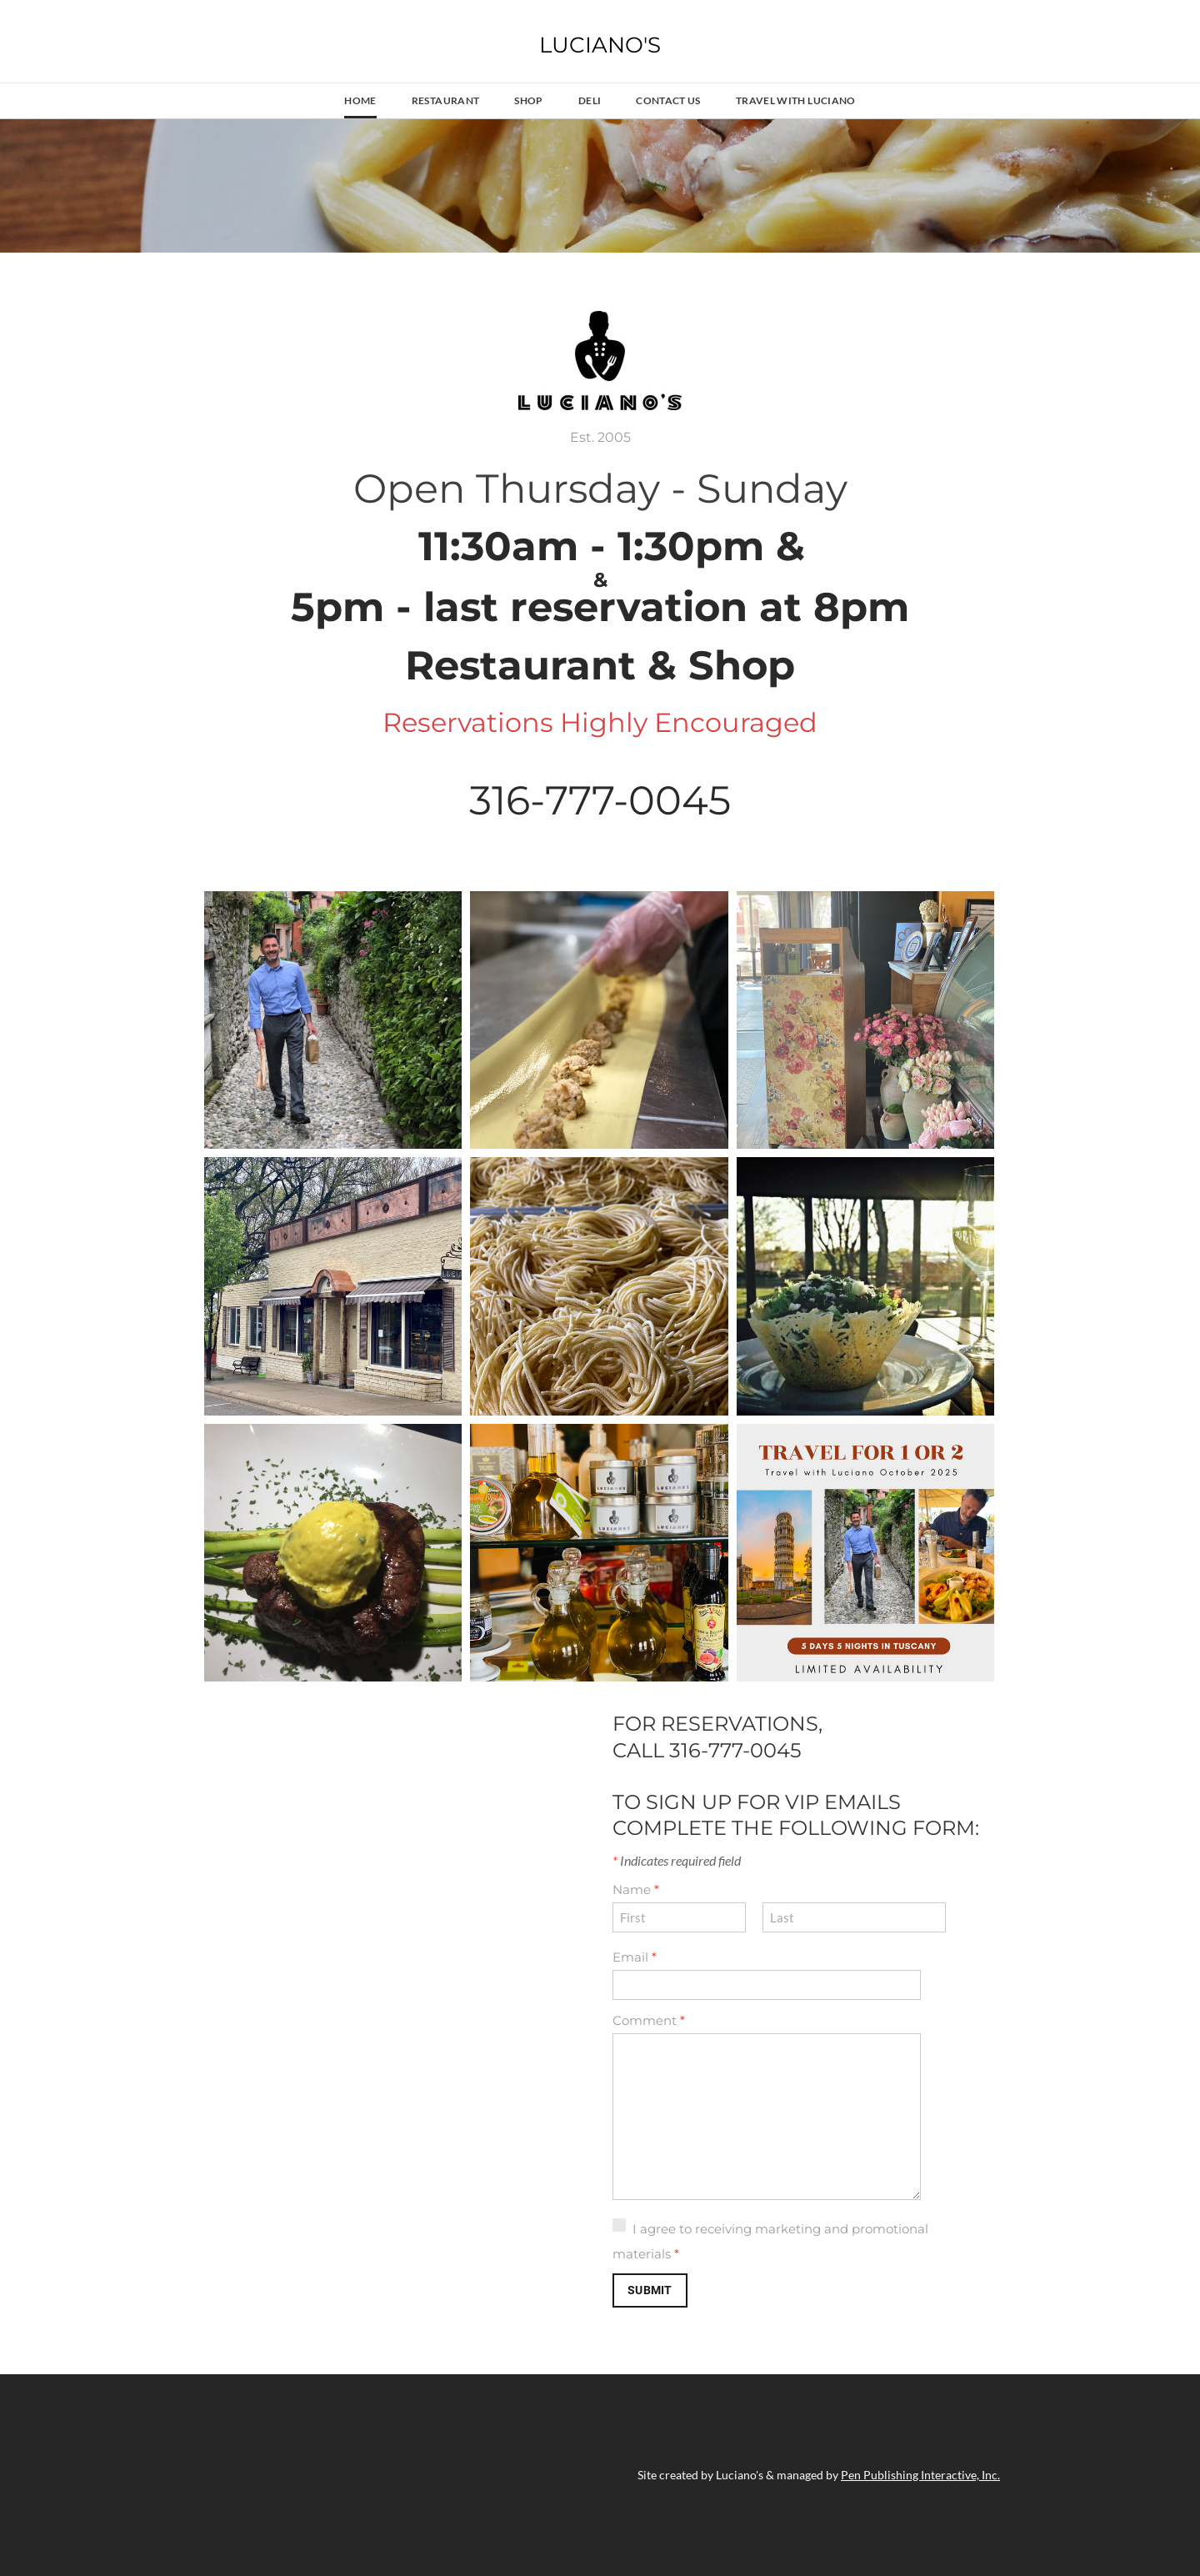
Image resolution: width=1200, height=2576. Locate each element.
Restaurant (446, 100)
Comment (648, 2020)
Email (634, 1957)
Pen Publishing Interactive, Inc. (920, 2475)
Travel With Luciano (796, 100)
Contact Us (668, 100)
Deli (589, 100)
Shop (528, 100)
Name (635, 1889)
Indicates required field (676, 1860)
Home (360, 100)
